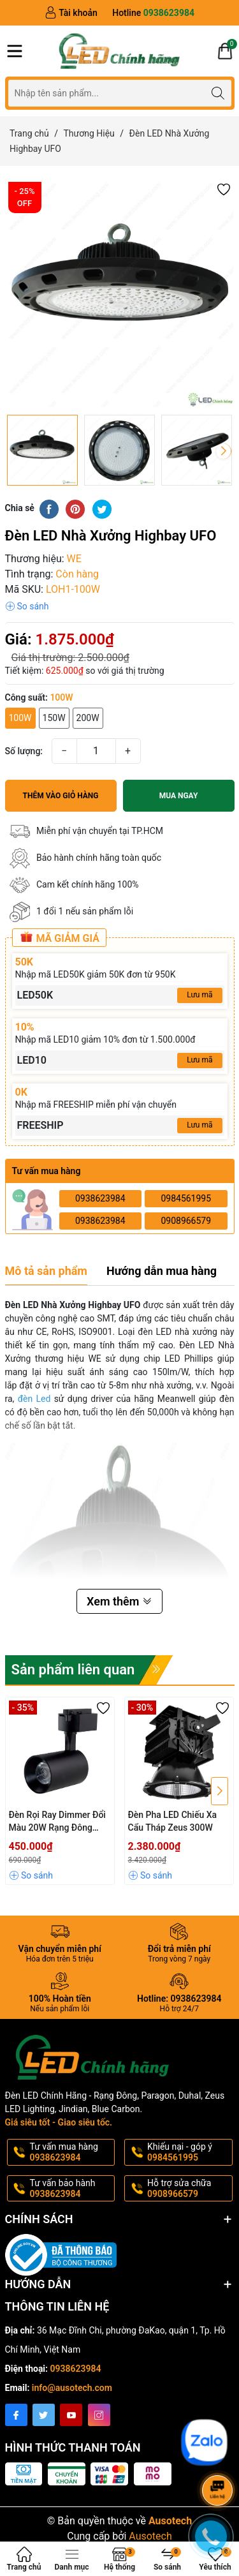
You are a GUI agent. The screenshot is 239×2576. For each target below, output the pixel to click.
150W (54, 718)
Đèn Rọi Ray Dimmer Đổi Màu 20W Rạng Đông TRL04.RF (57, 1822)
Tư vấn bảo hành (71, 2189)
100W (20, 718)
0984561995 (186, 1198)
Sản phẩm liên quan (73, 1670)
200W (87, 718)
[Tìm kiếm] (218, 93)
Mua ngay (178, 795)
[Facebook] (16, 2415)
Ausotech (150, 2536)
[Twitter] (44, 2415)
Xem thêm (119, 1601)
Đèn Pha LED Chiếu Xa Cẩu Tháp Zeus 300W (172, 1821)
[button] (223, 189)
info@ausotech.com (72, 2388)
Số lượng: (24, 751)
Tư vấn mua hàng (71, 2152)
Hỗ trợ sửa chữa (188, 2189)
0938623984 (100, 1198)
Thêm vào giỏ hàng (61, 795)
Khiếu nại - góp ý (188, 2152)
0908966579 (186, 1221)
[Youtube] (71, 2415)
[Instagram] (99, 2415)
